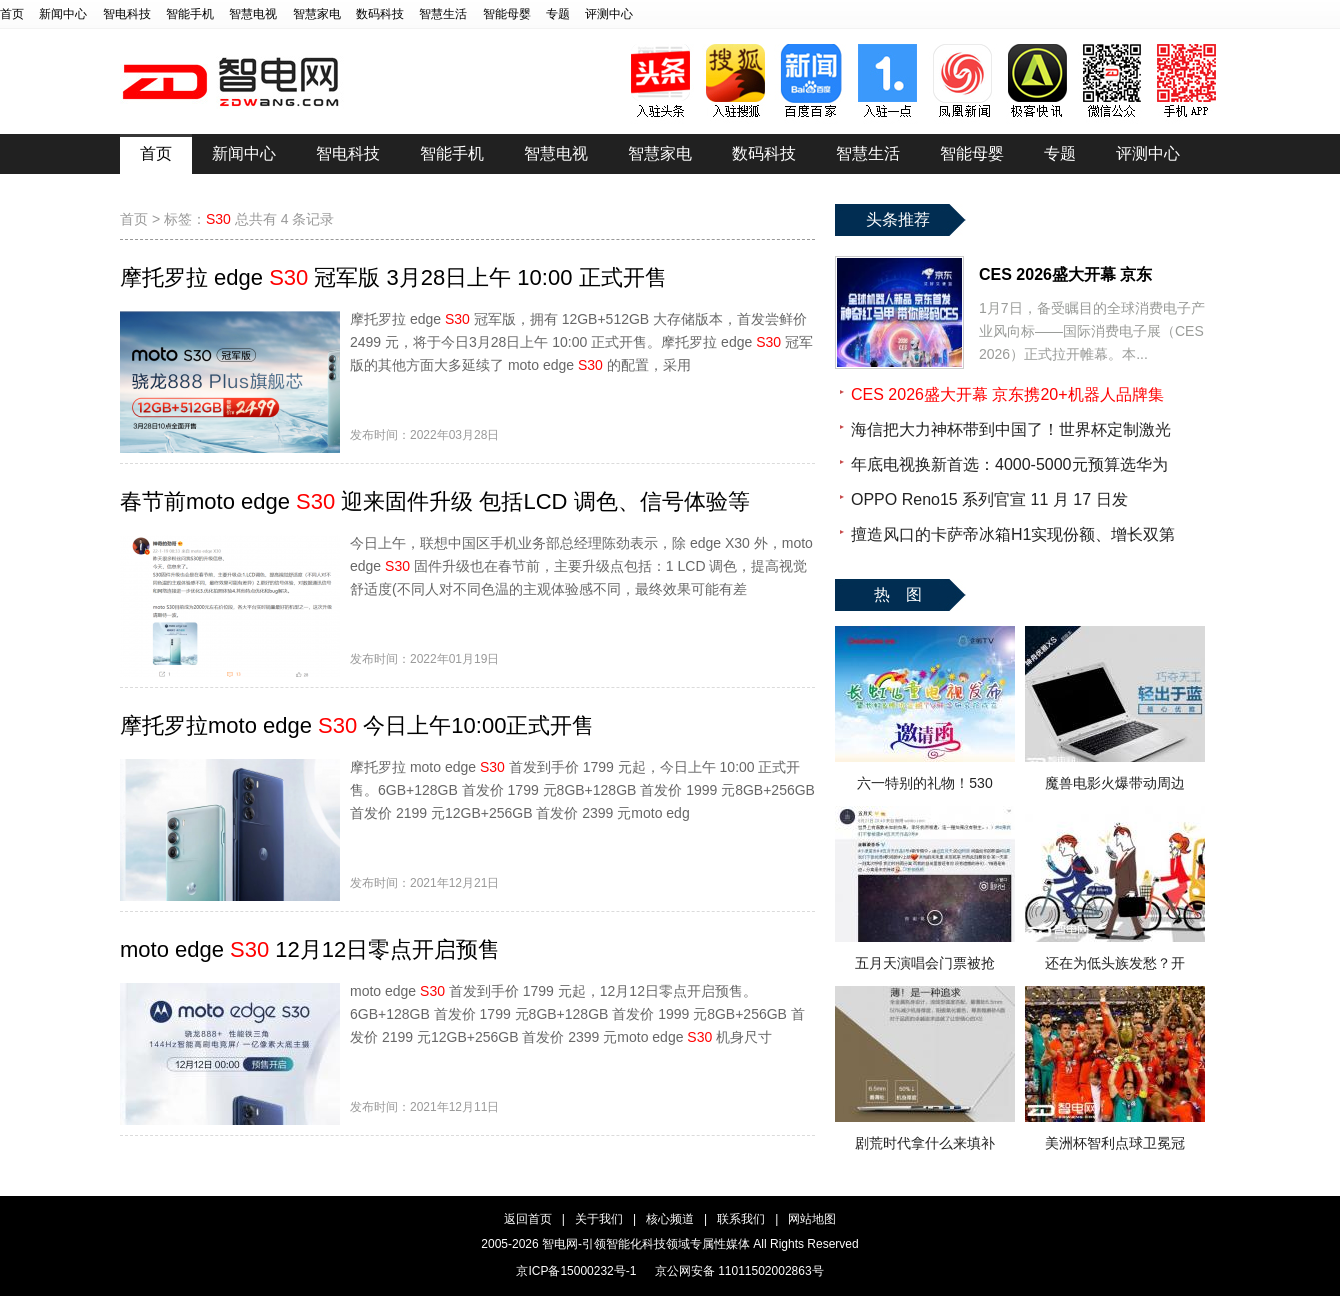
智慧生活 (443, 14)
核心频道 (670, 1219)
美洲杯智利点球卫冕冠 (1115, 1143)
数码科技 (380, 14)
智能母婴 (507, 14)
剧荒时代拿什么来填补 (925, 1143)
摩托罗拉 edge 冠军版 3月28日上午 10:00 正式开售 (393, 277)
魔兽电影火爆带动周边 (1115, 783)
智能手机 (190, 14)
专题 (558, 14)
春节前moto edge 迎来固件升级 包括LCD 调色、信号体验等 (435, 501)
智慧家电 (317, 14)
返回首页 (528, 1219)
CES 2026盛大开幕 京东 (1065, 274)
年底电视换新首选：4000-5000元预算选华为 (1009, 464)
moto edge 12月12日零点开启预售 (310, 949)
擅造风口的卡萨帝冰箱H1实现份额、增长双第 (1013, 534)
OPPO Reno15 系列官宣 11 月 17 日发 (989, 499)
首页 (12, 14)
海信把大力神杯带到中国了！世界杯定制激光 (1011, 429)
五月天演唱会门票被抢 (925, 963)
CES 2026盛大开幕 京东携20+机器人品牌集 (1007, 394)
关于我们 (599, 1219)
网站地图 (812, 1219)
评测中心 (609, 14)
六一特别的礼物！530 (924, 783)
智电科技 (127, 14)
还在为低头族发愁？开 (1115, 963)
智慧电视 (253, 14)
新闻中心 (63, 14)
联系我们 (741, 1219)
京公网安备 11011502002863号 (739, 1271)
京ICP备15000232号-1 (576, 1271)
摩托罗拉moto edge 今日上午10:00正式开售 (357, 725)
